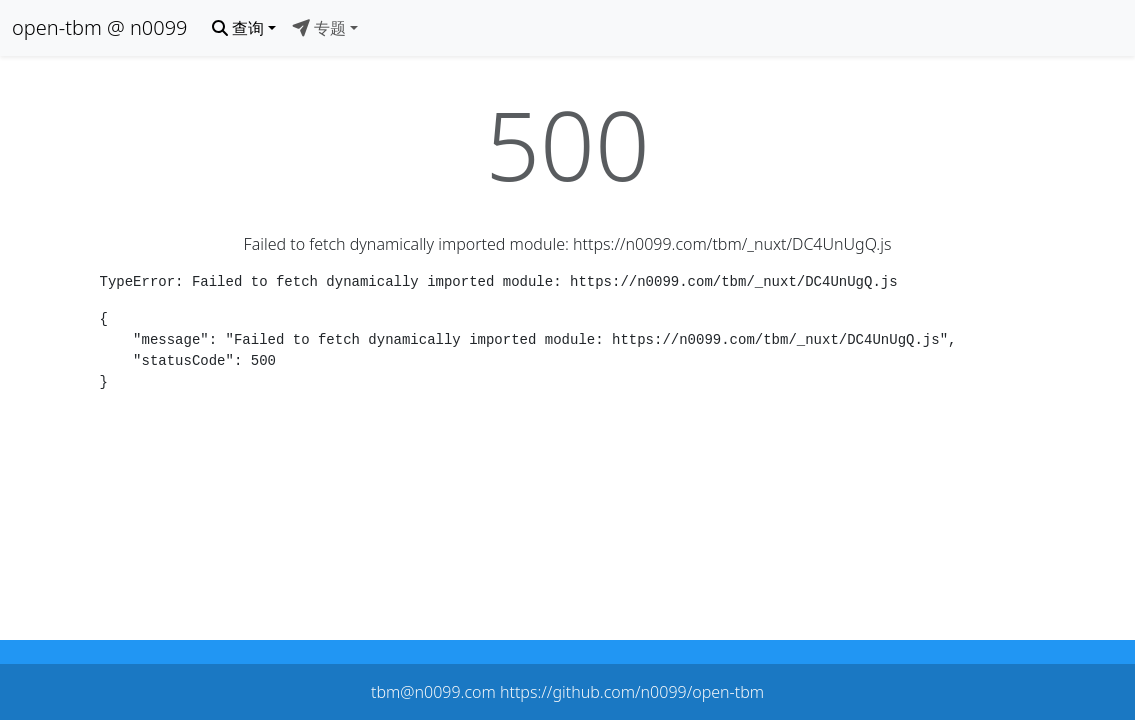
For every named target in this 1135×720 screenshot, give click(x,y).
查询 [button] (238, 28)
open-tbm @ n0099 (100, 27)
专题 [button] (319, 28)
